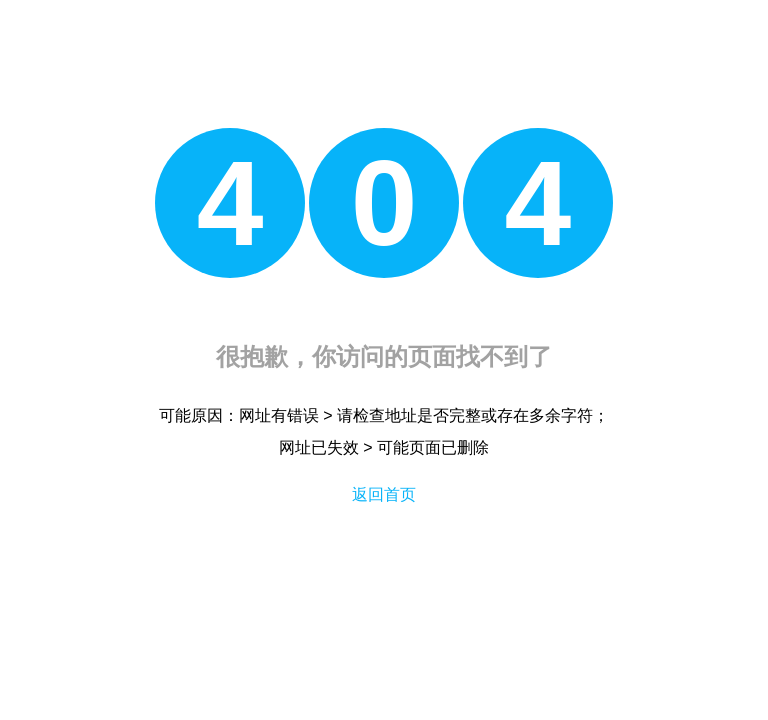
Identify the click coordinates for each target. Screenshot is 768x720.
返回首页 (384, 494)
